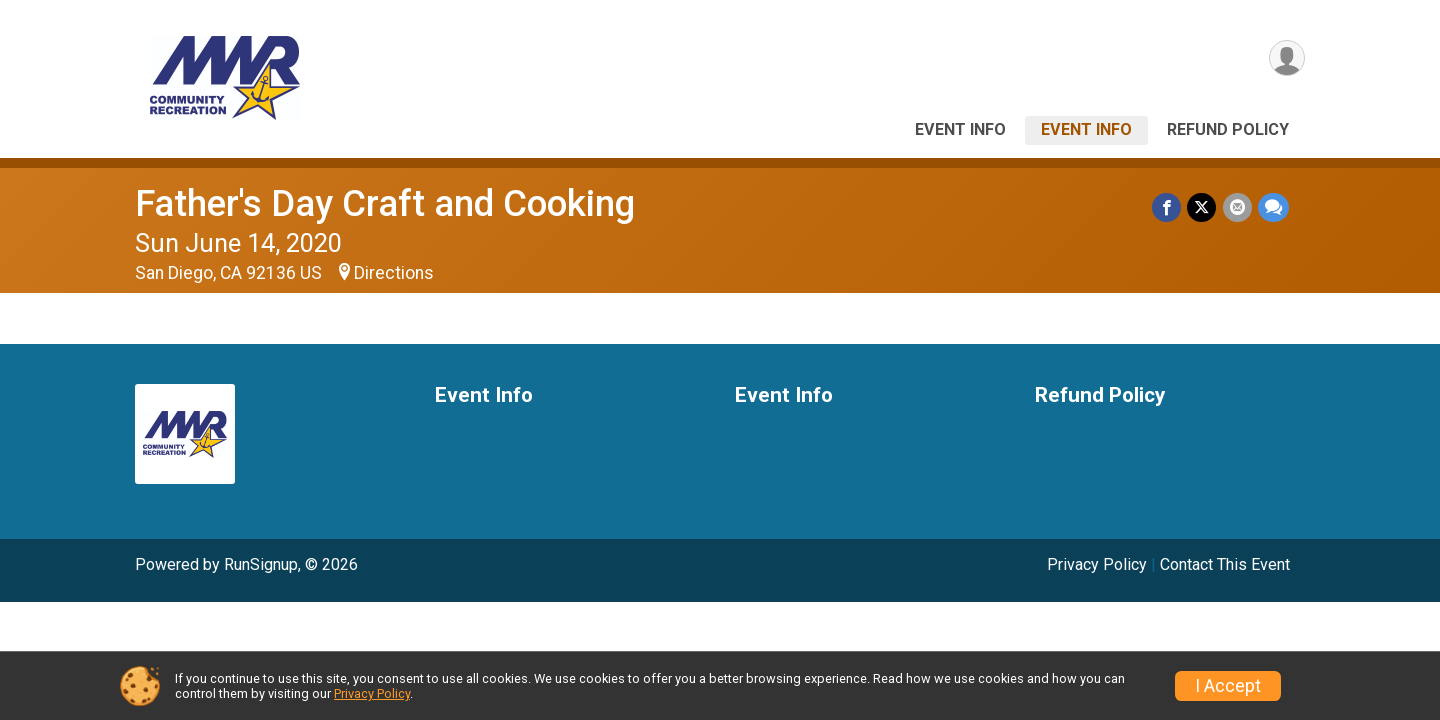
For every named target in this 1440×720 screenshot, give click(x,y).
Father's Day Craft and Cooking (385, 203)
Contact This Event (1225, 564)
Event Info (960, 129)
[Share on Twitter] (1202, 207)
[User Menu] (1286, 58)
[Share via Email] (1237, 207)
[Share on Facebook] (1167, 207)
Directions (394, 273)
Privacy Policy (1097, 564)
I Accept (1228, 686)
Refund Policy (1228, 129)
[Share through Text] (1273, 207)
